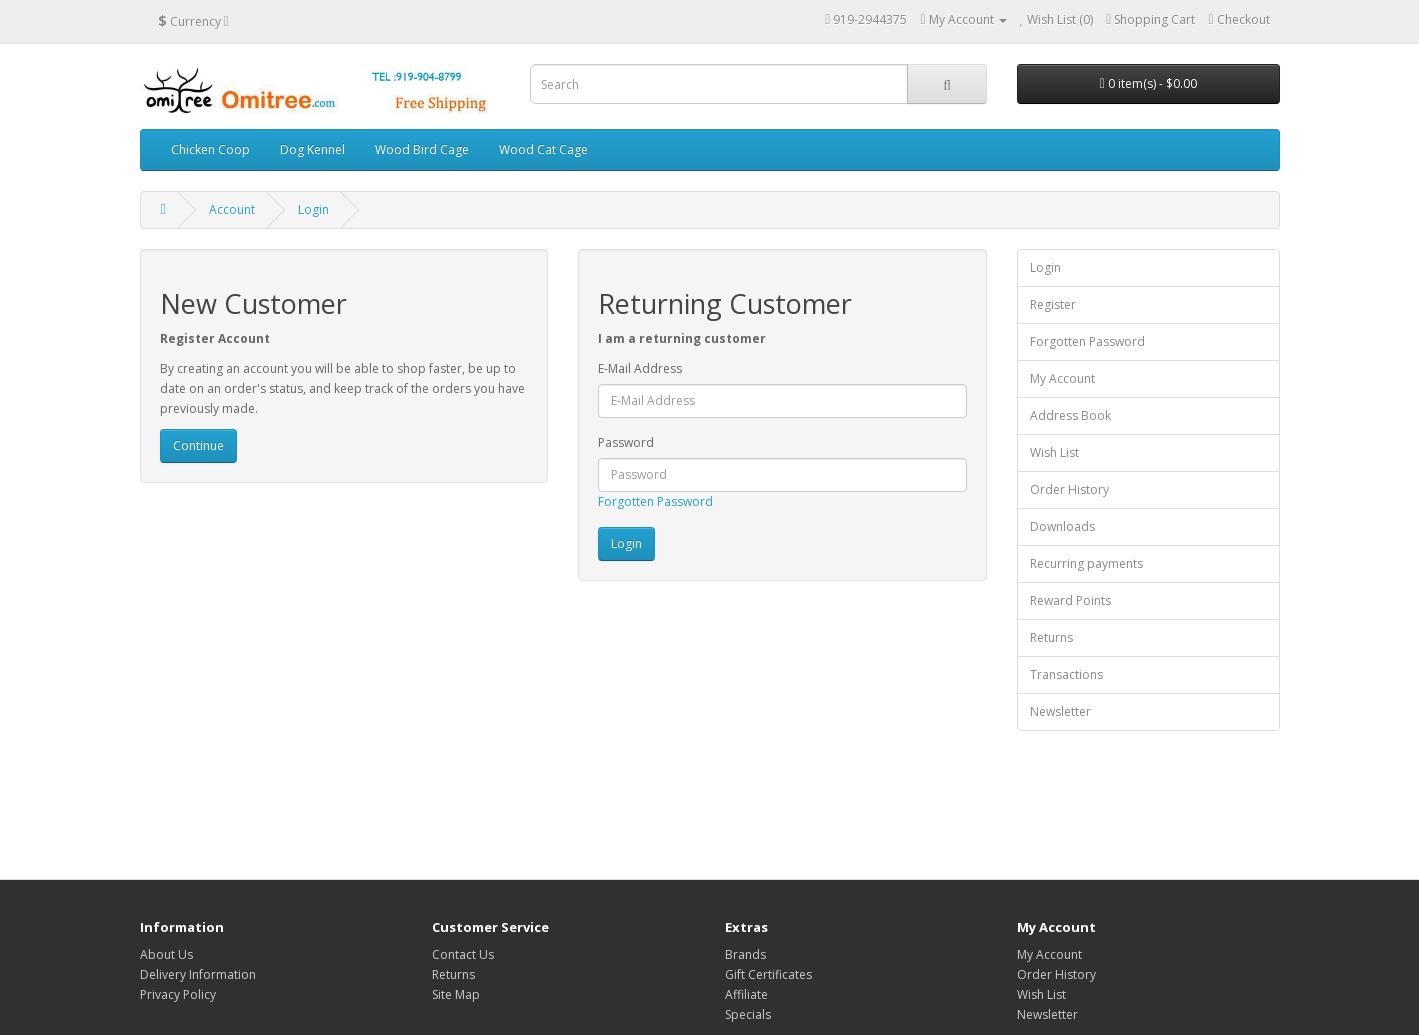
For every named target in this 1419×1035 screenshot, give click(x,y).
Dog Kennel (312, 149)
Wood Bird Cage (422, 149)
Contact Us (463, 954)
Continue (198, 445)
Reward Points (1070, 600)
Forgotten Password (655, 501)
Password (626, 442)
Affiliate (746, 994)
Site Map (456, 994)
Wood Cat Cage (543, 149)
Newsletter (1060, 711)
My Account (1062, 378)
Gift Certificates (768, 974)
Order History (1069, 489)
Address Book (1070, 415)
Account (232, 209)
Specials (748, 1014)
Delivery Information (198, 974)
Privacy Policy (178, 994)
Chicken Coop (210, 149)
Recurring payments (1086, 563)
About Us (166, 954)
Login (313, 209)
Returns (1051, 637)
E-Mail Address (640, 368)
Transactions (1066, 674)
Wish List (1054, 452)
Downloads (1062, 526)
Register (1053, 304)
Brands (745, 954)
